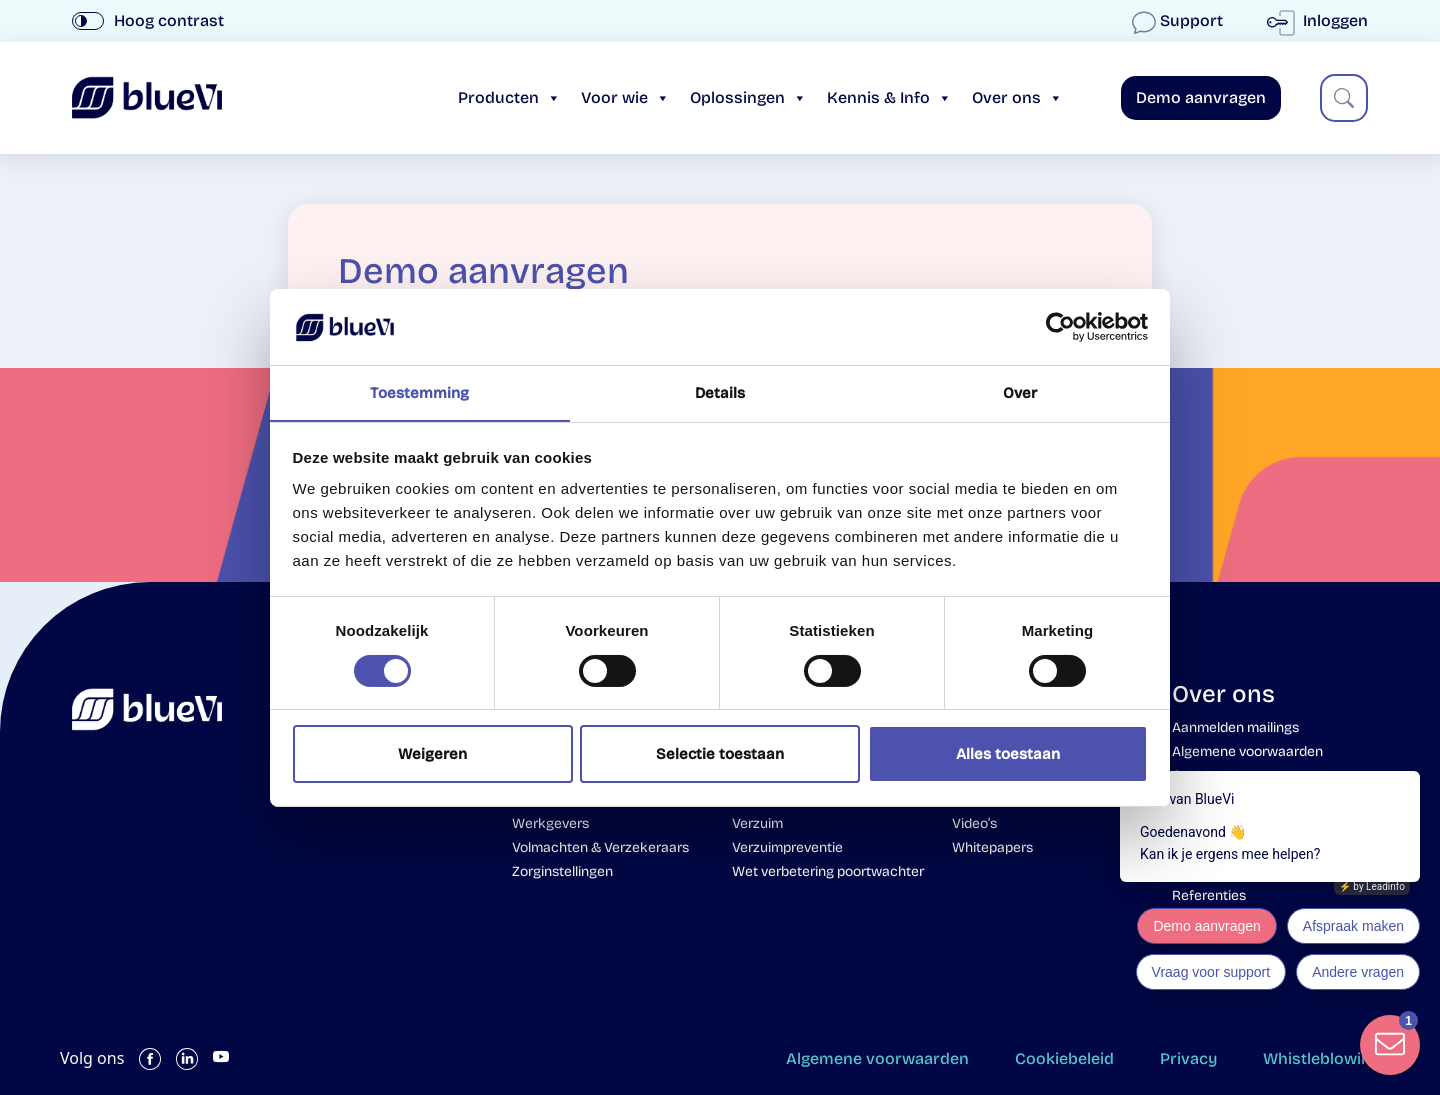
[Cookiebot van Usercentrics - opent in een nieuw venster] (1060, 326)
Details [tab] (720, 393)
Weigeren (432, 755)
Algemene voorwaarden (858, 1058)
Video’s (974, 823)
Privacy (1182, 1058)
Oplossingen (748, 97)
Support (1179, 20)
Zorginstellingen (562, 871)
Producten (509, 97)
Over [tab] (1020, 393)
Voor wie (625, 97)
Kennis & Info (889, 97)
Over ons (1017, 97)
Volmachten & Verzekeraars (600, 847)
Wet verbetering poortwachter (828, 871)
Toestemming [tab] (419, 393)
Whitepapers (992, 847)
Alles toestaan (1008, 755)
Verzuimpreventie (787, 847)
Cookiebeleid (1052, 1058)
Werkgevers (550, 823)
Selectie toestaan (720, 755)
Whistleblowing (1321, 1058)
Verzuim (757, 823)
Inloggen (1321, 20)
